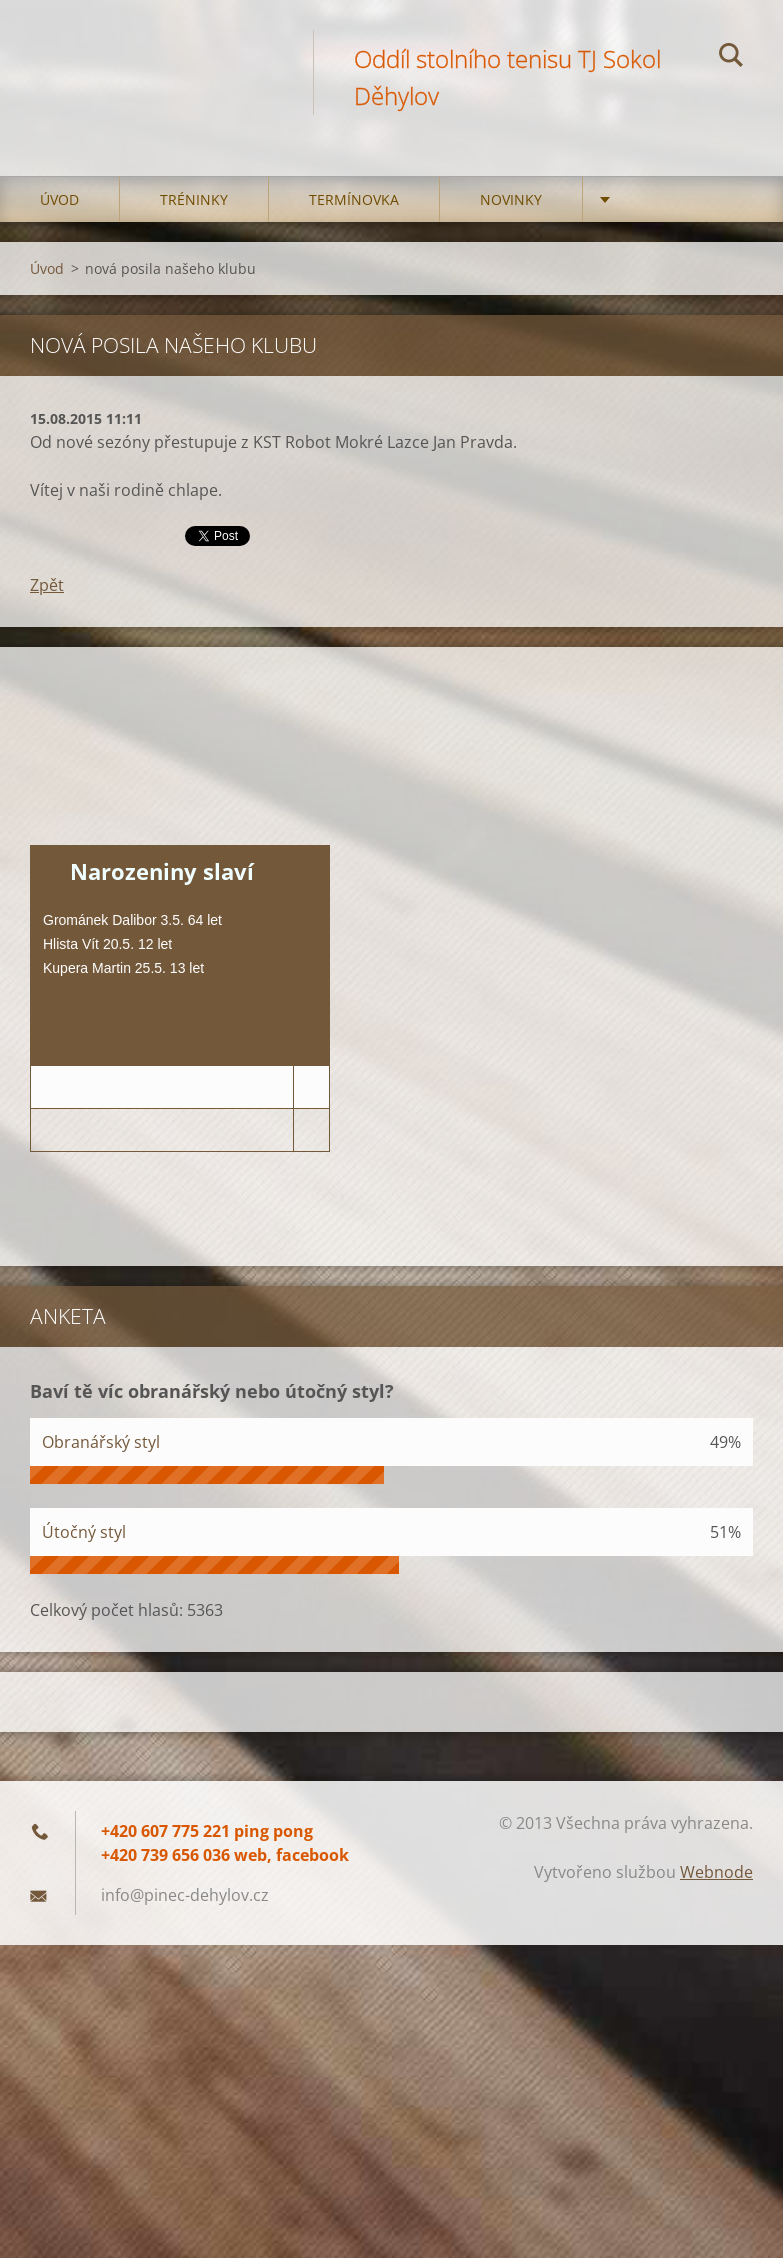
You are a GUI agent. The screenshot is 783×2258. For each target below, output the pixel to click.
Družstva (658, 199)
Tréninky (194, 199)
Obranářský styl (101, 1442)
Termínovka (354, 199)
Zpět (47, 585)
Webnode (716, 1872)
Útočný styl (84, 1532)
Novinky (511, 199)
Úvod (59, 199)
